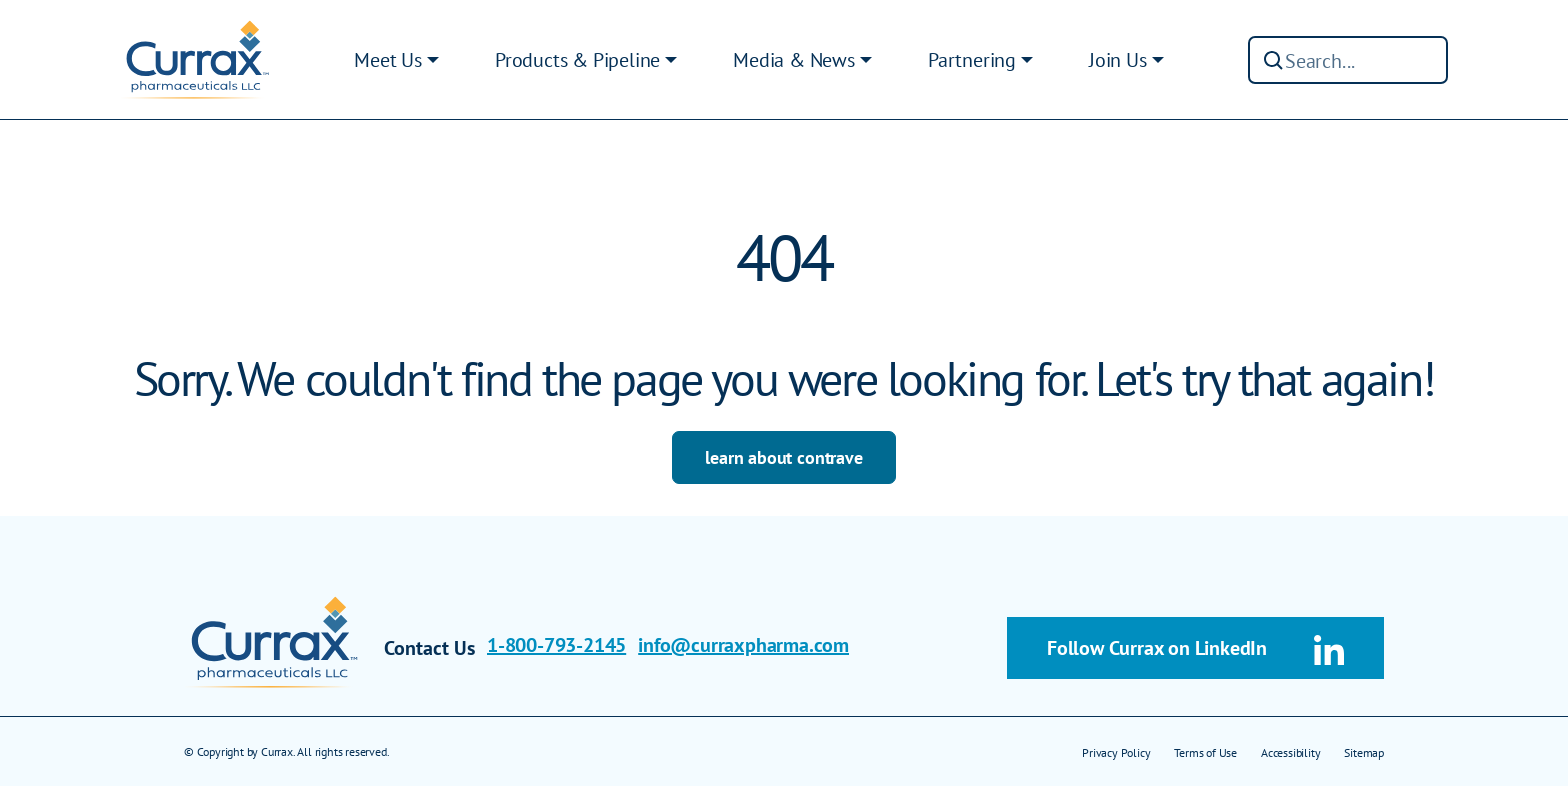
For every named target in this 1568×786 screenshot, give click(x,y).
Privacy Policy (1116, 752)
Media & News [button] (794, 60)
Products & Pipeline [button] (577, 60)
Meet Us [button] (388, 60)
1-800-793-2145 (556, 645)
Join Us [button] (1118, 60)
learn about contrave (783, 457)
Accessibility (1290, 752)
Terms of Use (1205, 752)
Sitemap (1364, 752)
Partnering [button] (972, 60)
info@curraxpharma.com (743, 645)
